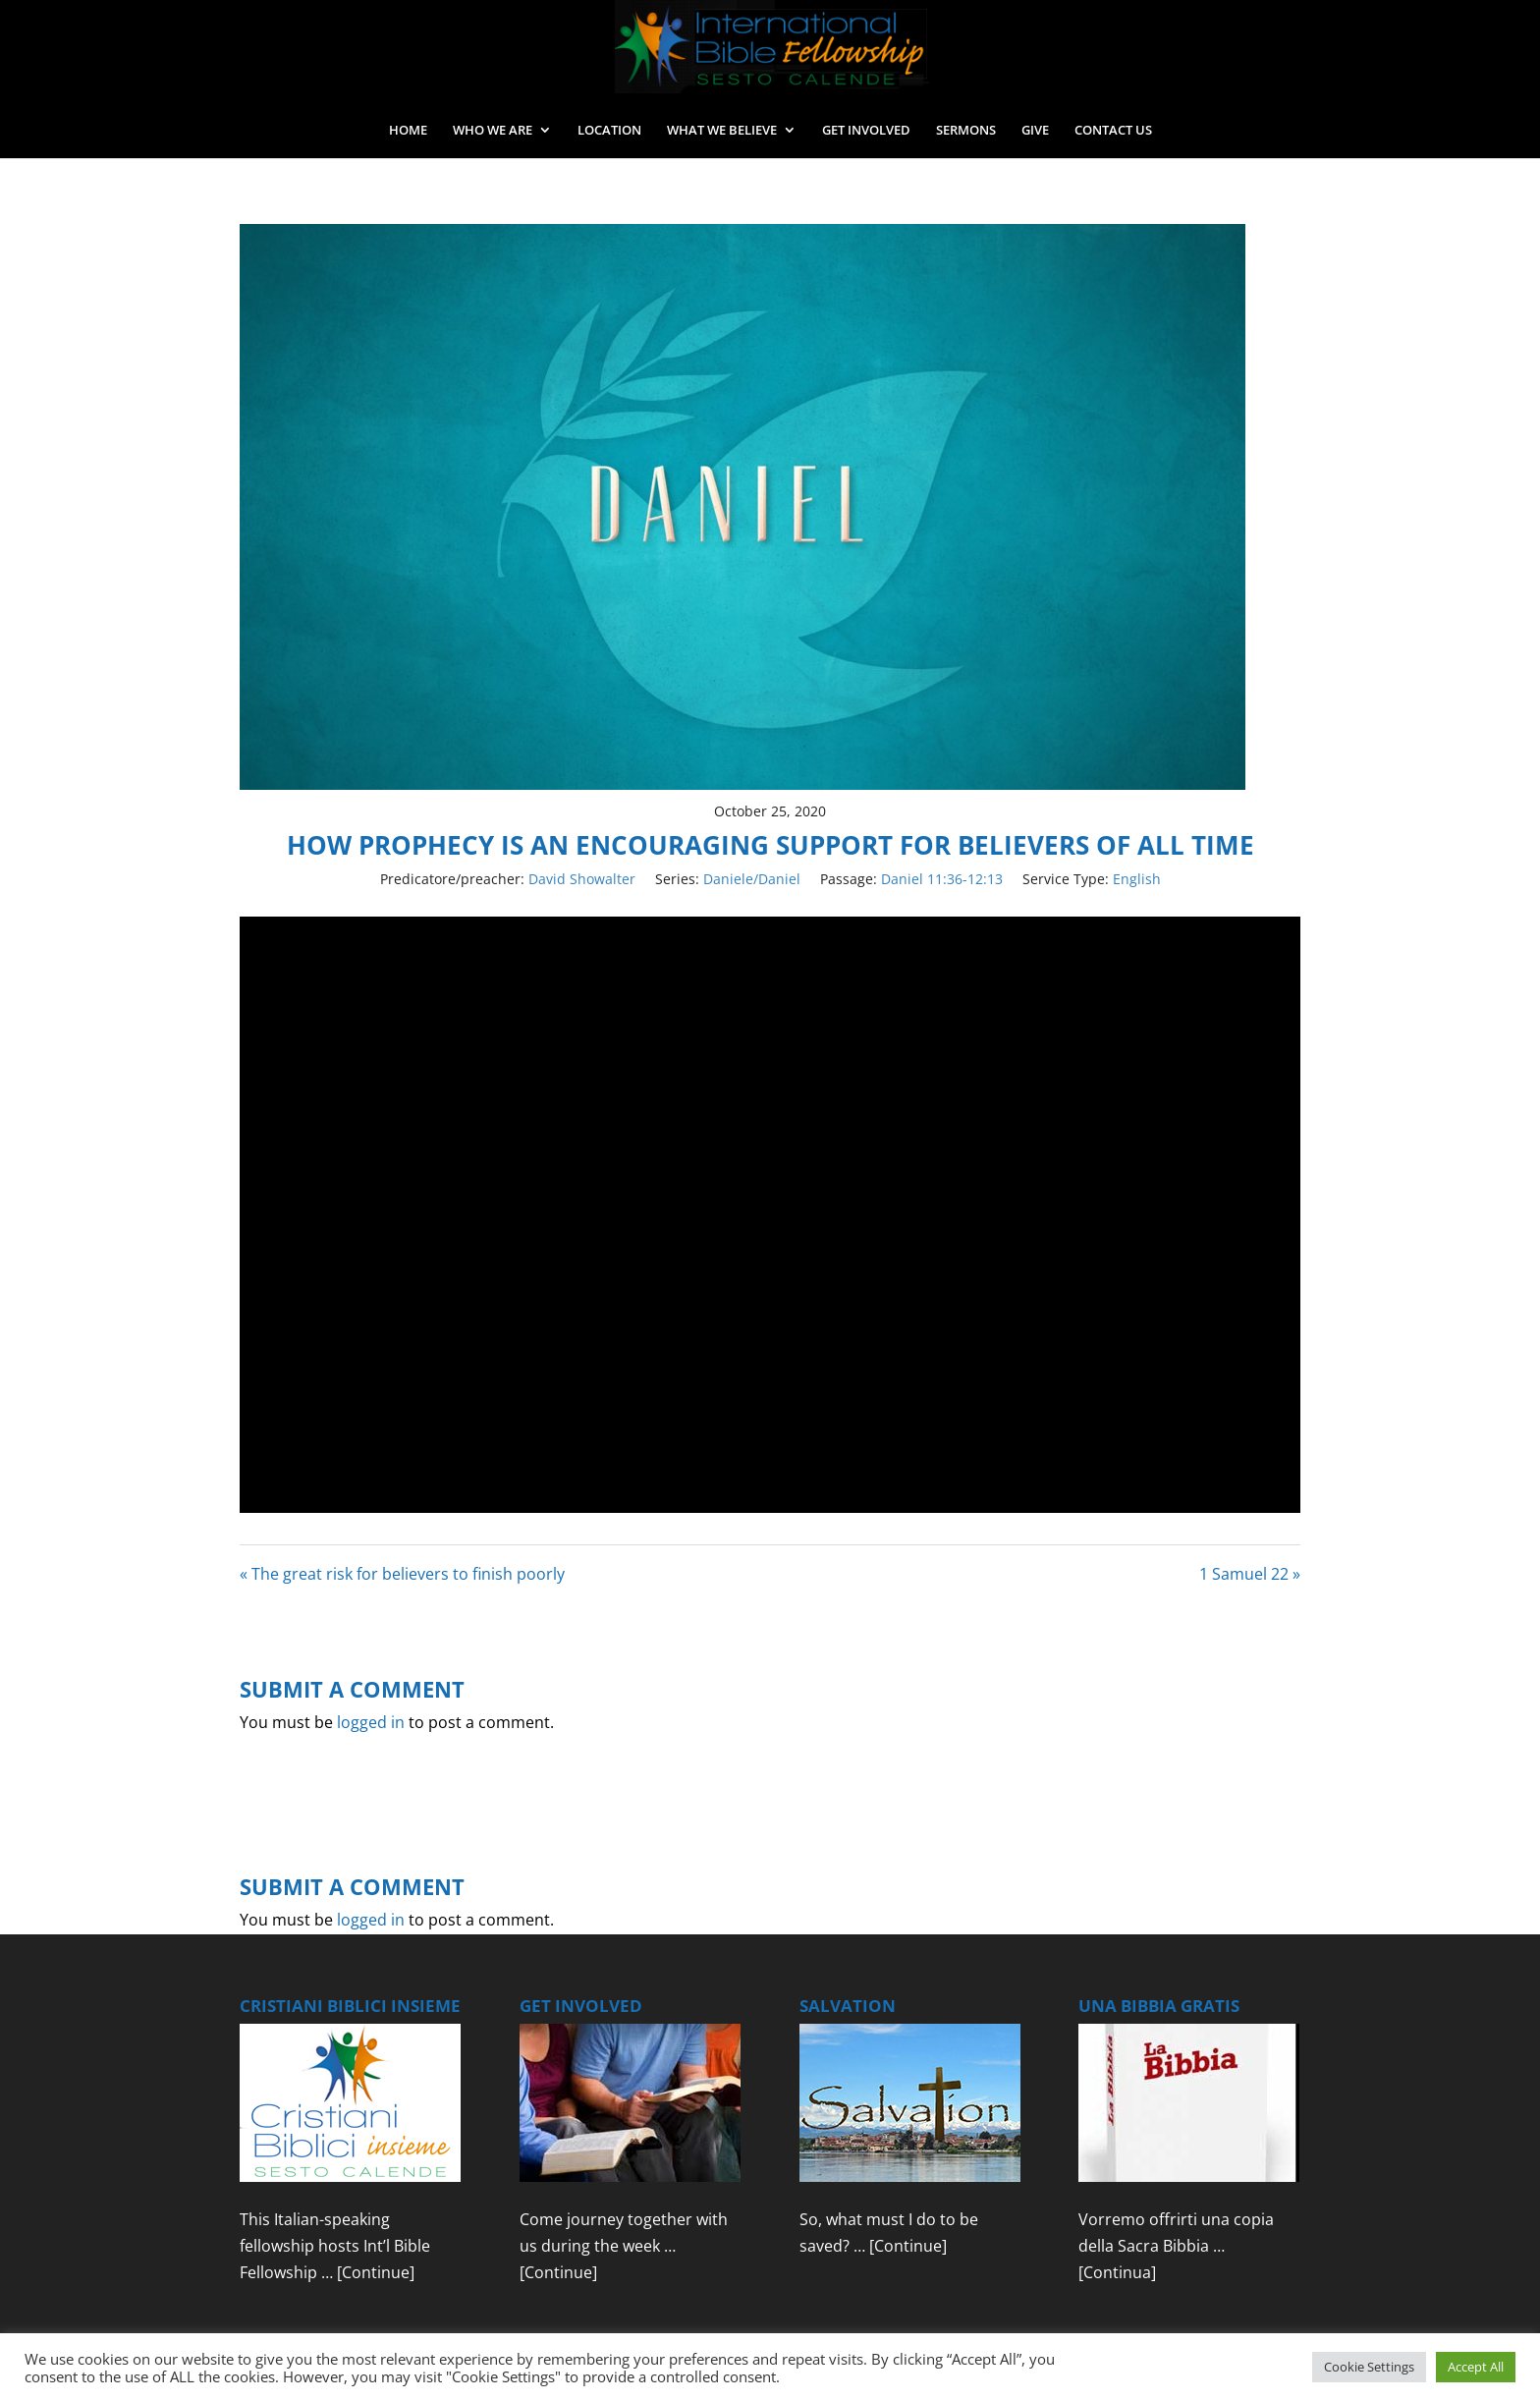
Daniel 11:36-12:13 (942, 878)
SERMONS (966, 131)
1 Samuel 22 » (1249, 1574)
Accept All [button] (1476, 2366)
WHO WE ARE (492, 131)
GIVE (1035, 131)
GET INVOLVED (866, 131)
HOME (408, 131)
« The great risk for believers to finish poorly (402, 1574)
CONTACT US (1113, 131)
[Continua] (1117, 2272)
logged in (371, 1722)
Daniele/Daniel (751, 878)
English (1137, 878)
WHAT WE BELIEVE (722, 131)
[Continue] (375, 2272)
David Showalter (581, 878)
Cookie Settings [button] (1369, 2366)
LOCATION (609, 131)
